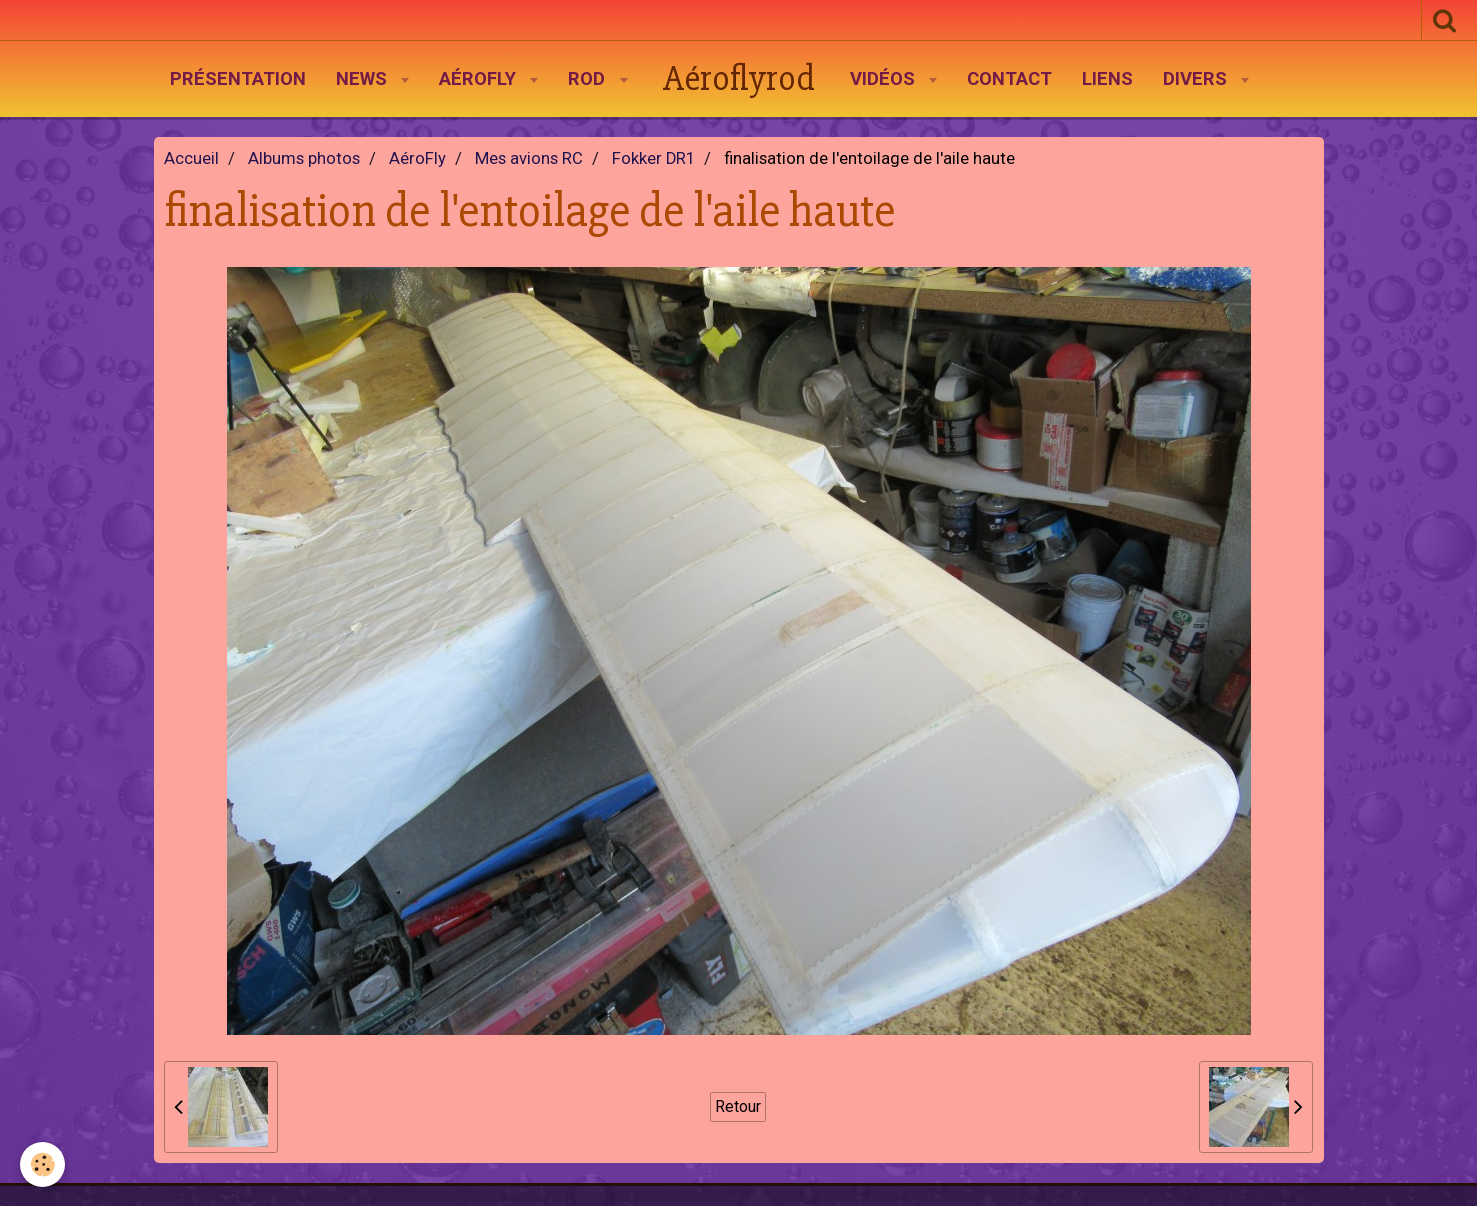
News (364, 79)
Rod (589, 79)
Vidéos (885, 79)
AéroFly (480, 79)
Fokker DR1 (653, 158)
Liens (1107, 79)
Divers (1197, 79)
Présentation (238, 79)
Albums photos (304, 158)
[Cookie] (42, 1164)
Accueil (191, 158)
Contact (1009, 79)
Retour (738, 1106)
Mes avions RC (529, 158)
